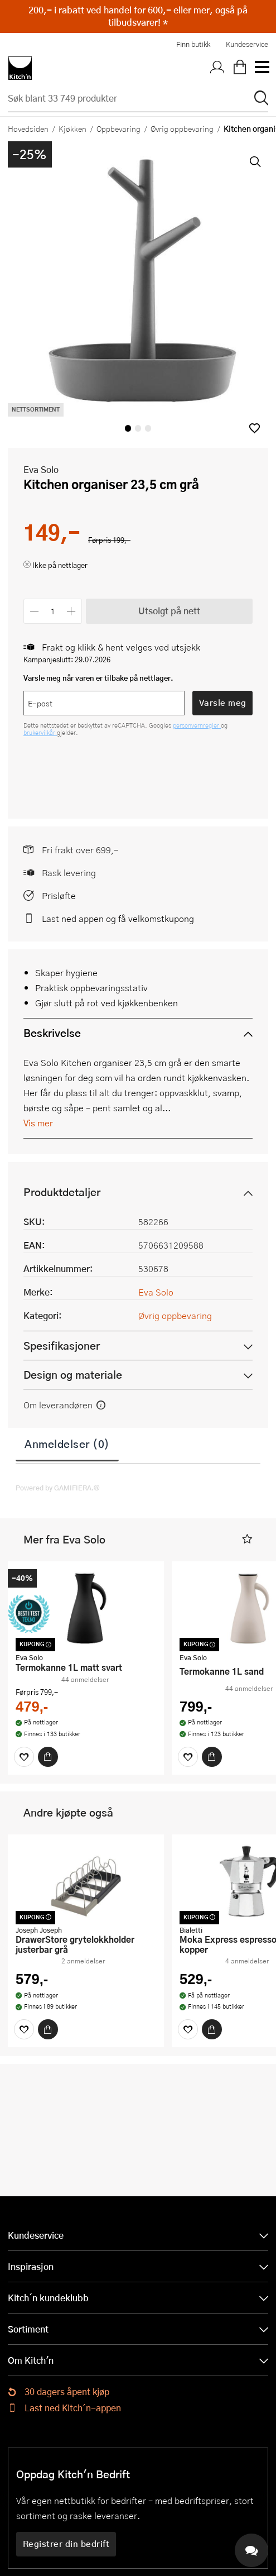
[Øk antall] (71, 611)
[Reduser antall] (34, 611)
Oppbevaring (118, 128)
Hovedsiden (28, 128)
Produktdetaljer (61, 1192)
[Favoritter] (24, 1757)
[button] (254, 428)
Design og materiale (72, 1374)
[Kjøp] (48, 1757)
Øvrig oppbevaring (182, 128)
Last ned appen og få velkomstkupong (118, 918)
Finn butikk (193, 44)
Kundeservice (247, 44)
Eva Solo (41, 469)
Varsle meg (222, 702)
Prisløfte (59, 895)
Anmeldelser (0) (67, 1443)
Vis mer (38, 1122)
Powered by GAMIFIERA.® (58, 1488)
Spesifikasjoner (61, 1345)
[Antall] (53, 611)
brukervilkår (40, 732)
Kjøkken (72, 128)
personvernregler (197, 725)
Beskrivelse (52, 1033)
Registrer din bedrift (66, 2543)
